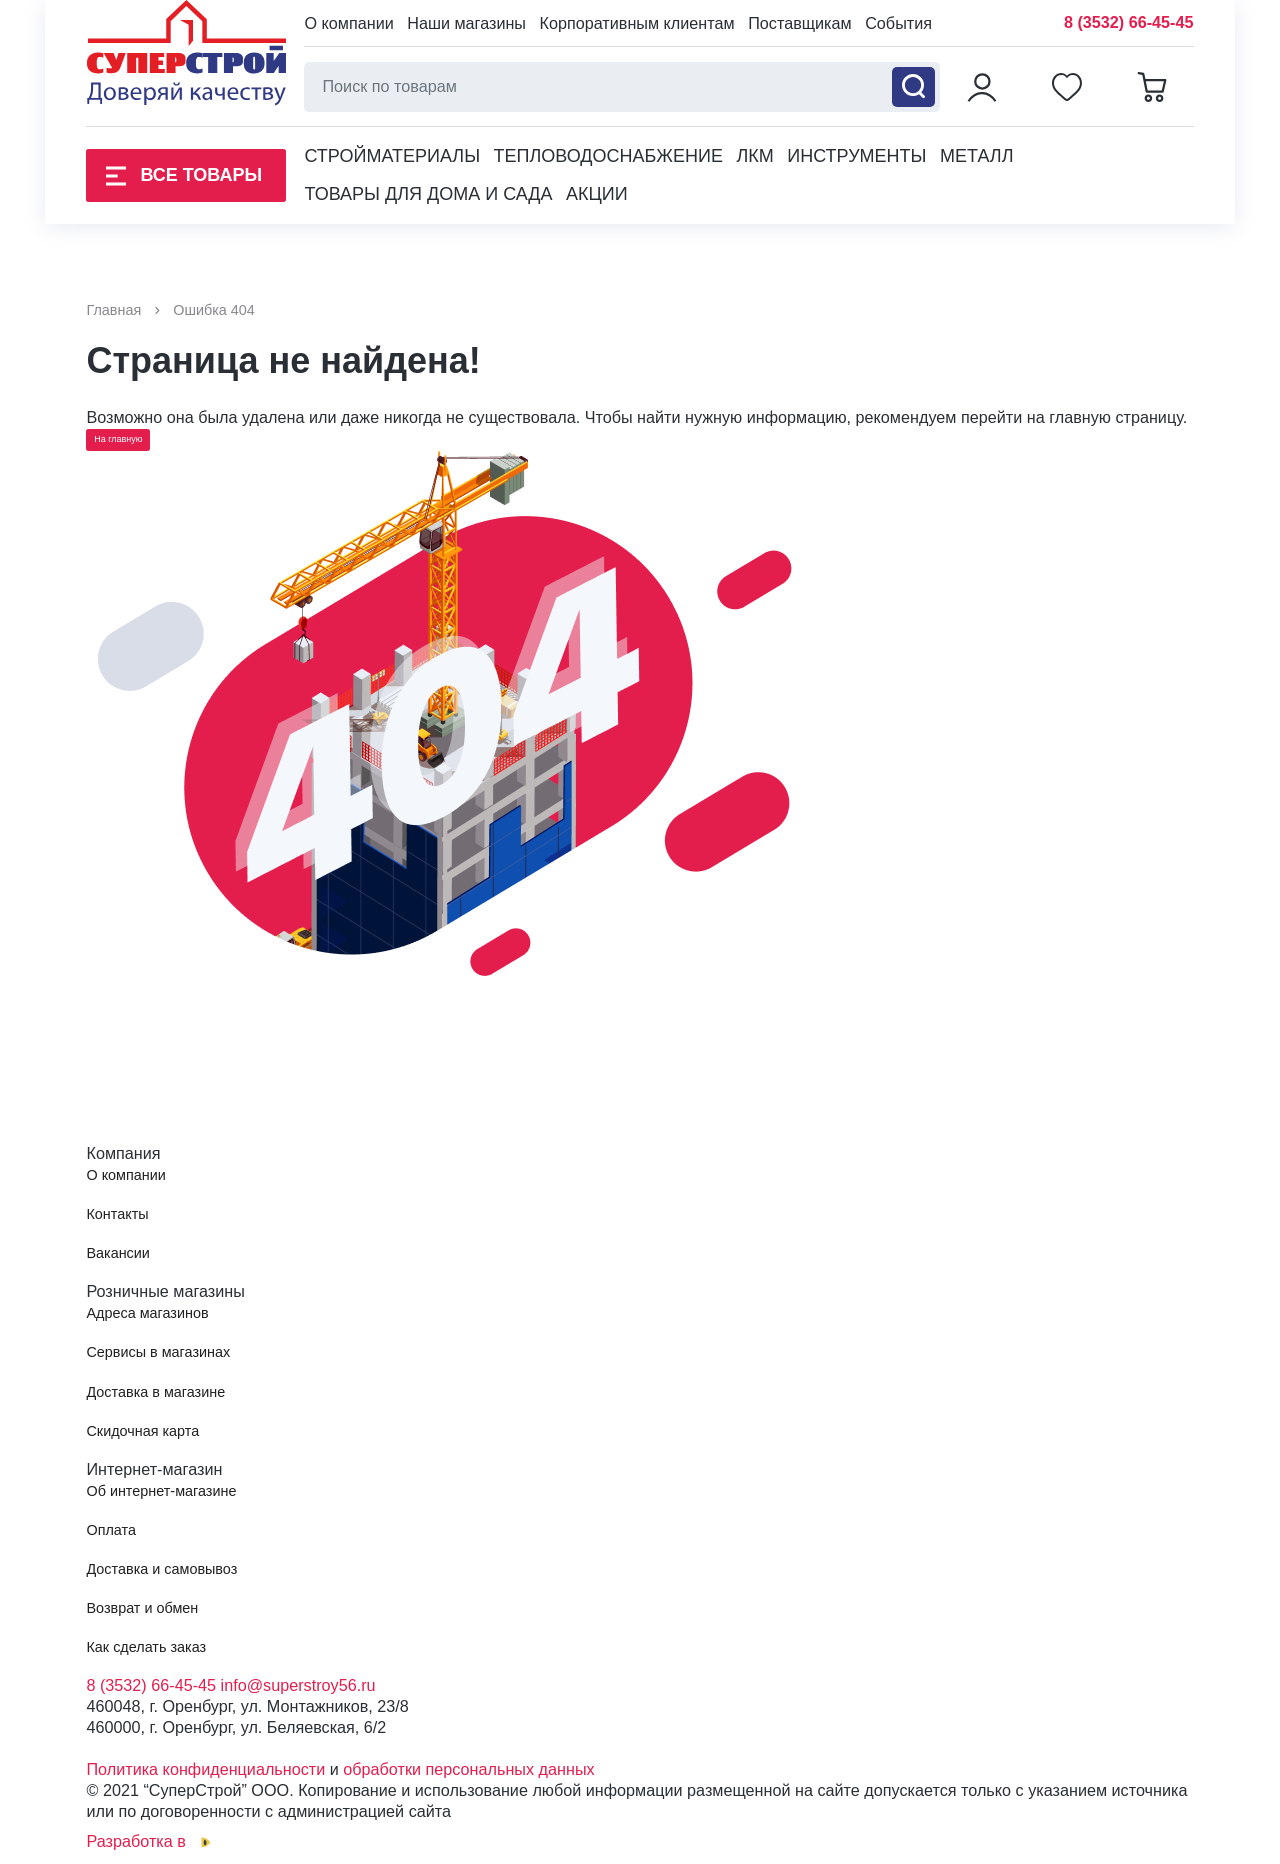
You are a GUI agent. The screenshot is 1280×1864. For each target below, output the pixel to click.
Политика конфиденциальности (205, 1769)
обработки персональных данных (468, 1769)
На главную (118, 439)
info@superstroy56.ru (298, 1685)
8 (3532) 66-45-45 (1129, 22)
